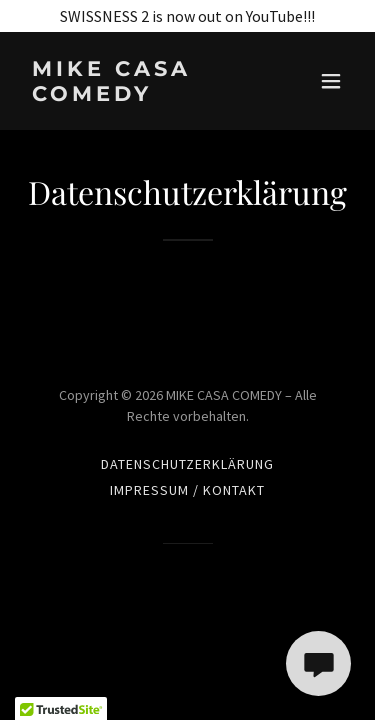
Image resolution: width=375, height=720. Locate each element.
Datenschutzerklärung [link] (187, 464)
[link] (138, 95)
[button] (331, 81)
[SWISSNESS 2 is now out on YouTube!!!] (187, 16)
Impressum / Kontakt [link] (187, 490)
